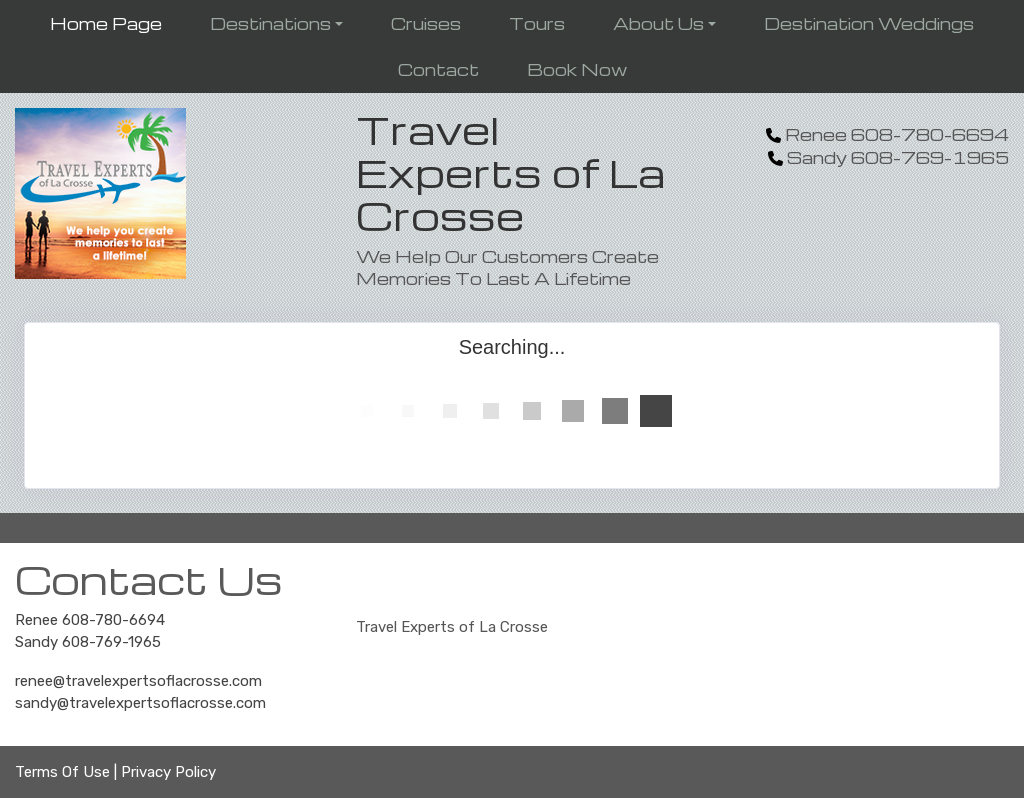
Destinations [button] (270, 23)
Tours (537, 23)
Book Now (577, 69)
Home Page (106, 23)
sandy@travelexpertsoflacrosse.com (140, 703)
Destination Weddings (869, 23)
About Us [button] (658, 23)
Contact (438, 69)
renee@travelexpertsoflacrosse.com (138, 681)
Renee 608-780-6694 (90, 620)
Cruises (426, 23)
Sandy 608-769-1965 (88, 642)
